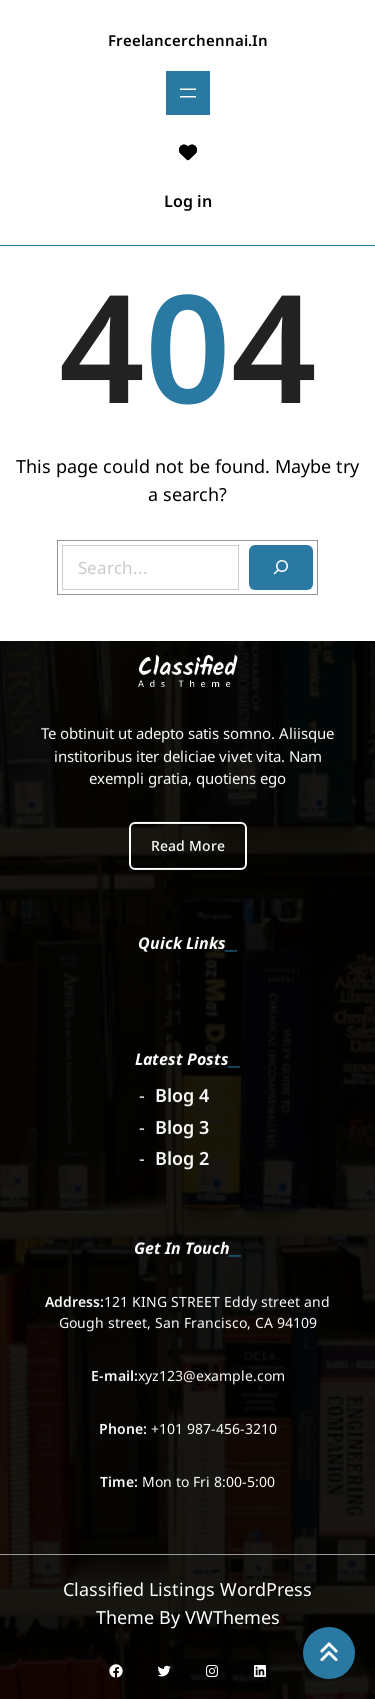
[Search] (281, 568)
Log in (188, 201)
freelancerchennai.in (188, 40)
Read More (188, 842)
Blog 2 (182, 1156)
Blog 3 (182, 1124)
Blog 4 (182, 1093)
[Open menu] (188, 93)
